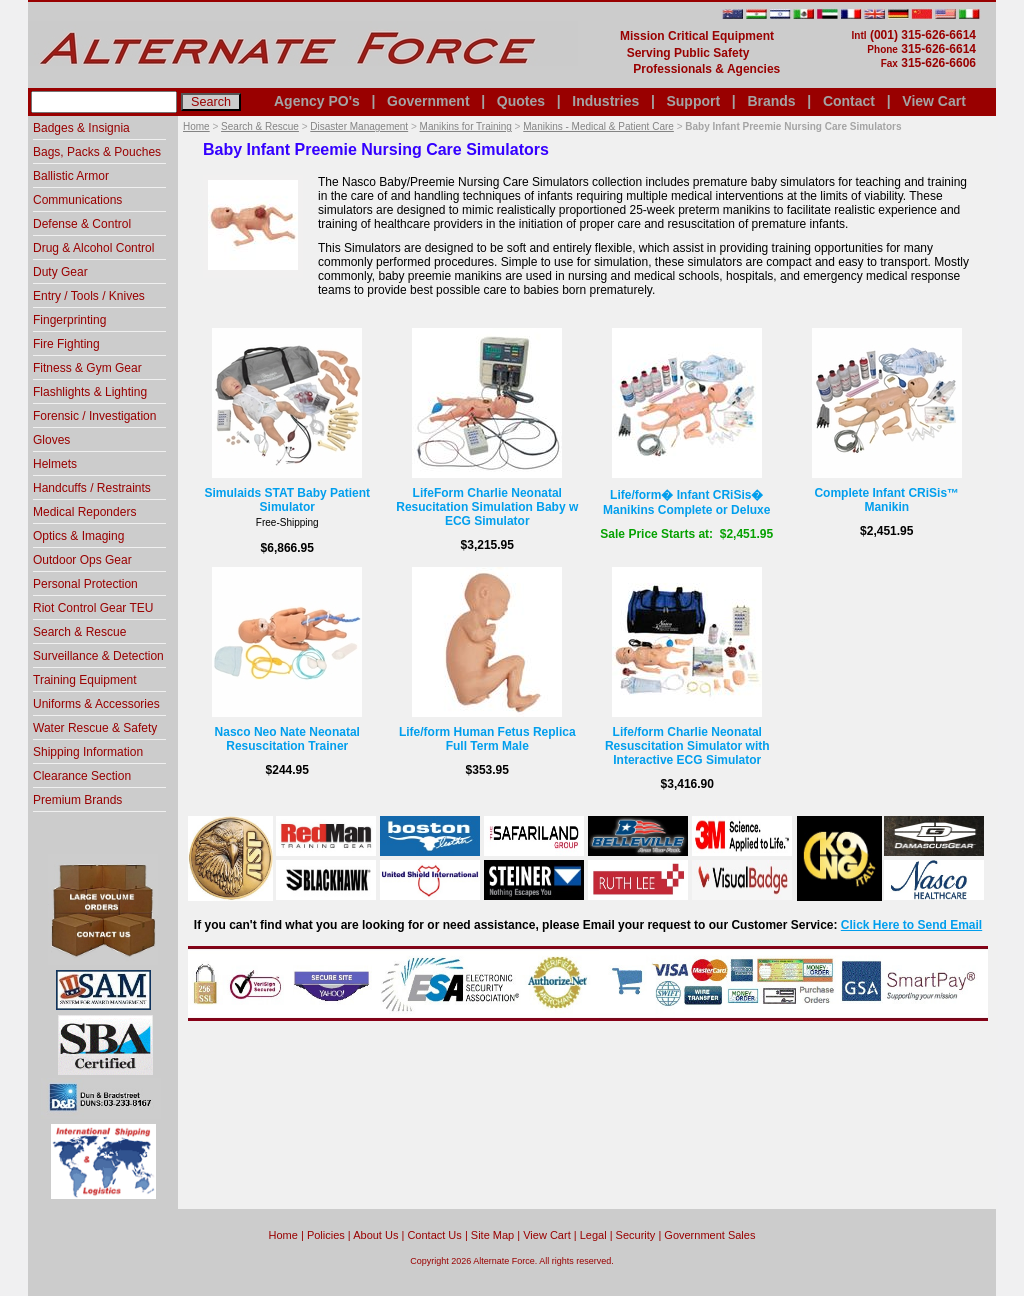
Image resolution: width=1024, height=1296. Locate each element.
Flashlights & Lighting (90, 392)
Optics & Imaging (78, 536)
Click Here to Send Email (911, 925)
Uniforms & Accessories (96, 704)
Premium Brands (77, 800)
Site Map (492, 1235)
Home (196, 126)
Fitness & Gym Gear (87, 368)
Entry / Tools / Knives (89, 296)
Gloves (51, 440)
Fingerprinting (69, 320)
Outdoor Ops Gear (82, 560)
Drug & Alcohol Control (93, 248)
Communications (77, 200)
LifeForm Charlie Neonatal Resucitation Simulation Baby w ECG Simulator (487, 507)
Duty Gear (60, 272)
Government (428, 101)
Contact (849, 101)
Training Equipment (85, 680)
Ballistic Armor (71, 176)
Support (693, 101)
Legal (593, 1235)
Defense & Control (82, 224)
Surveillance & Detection (98, 656)
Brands (771, 101)
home (283, 1235)
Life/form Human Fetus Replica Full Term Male (487, 739)
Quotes (521, 101)
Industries (605, 101)
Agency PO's (317, 101)
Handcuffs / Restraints (92, 488)
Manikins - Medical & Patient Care (598, 126)
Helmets (55, 464)
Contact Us (434, 1235)
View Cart (934, 101)
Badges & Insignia (81, 128)
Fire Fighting (66, 344)
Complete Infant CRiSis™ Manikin (886, 500)
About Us (375, 1235)
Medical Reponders (84, 512)
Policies (326, 1235)
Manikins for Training (466, 126)
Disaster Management (359, 126)
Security (636, 1235)
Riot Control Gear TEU (93, 608)
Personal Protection (85, 584)
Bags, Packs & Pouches (97, 152)
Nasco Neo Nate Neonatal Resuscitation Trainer (287, 739)
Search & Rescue (260, 126)
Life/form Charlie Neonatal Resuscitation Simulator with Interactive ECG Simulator (687, 746)
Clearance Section (82, 776)
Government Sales (709, 1235)
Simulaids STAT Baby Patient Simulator (287, 500)
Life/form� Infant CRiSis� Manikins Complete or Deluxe (686, 502)
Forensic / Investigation (94, 416)
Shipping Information (88, 752)
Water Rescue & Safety (95, 728)
